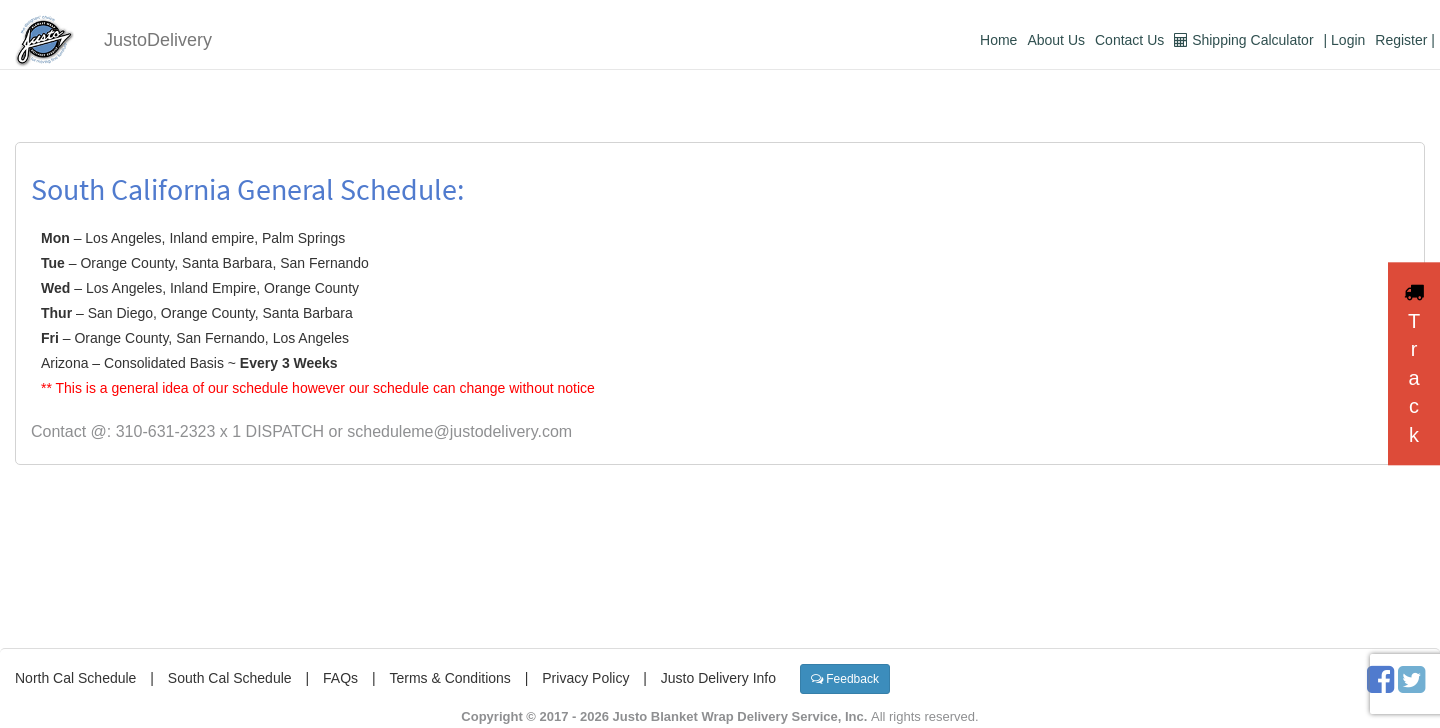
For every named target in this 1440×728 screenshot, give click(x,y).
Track (1414, 364)
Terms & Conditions (449, 678)
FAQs (340, 678)
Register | (1405, 40)
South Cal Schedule (230, 678)
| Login (1345, 40)
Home (998, 40)
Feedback (845, 679)
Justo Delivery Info (718, 678)
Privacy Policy (585, 678)
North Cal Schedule (75, 678)
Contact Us (1129, 40)
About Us (1056, 40)
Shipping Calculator (1243, 40)
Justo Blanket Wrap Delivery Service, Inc (738, 716)
